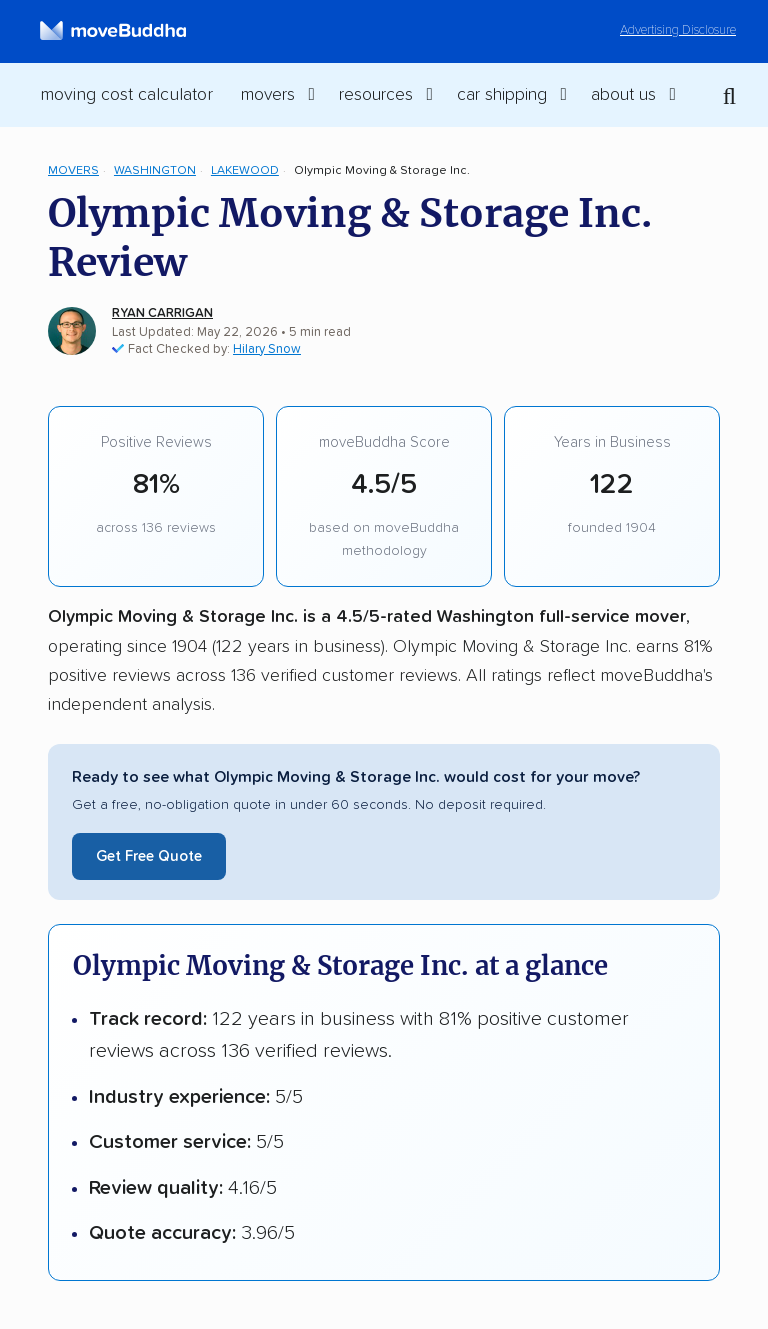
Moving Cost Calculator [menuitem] (126, 95)
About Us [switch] (623, 95)
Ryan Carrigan (162, 313)
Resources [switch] (376, 95)
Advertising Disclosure (678, 30)
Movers (73, 170)
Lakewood (245, 170)
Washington (155, 170)
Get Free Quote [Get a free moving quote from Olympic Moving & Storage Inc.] (149, 856)
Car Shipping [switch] (502, 95)
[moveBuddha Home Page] (113, 31)
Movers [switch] (268, 95)
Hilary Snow (267, 349)
